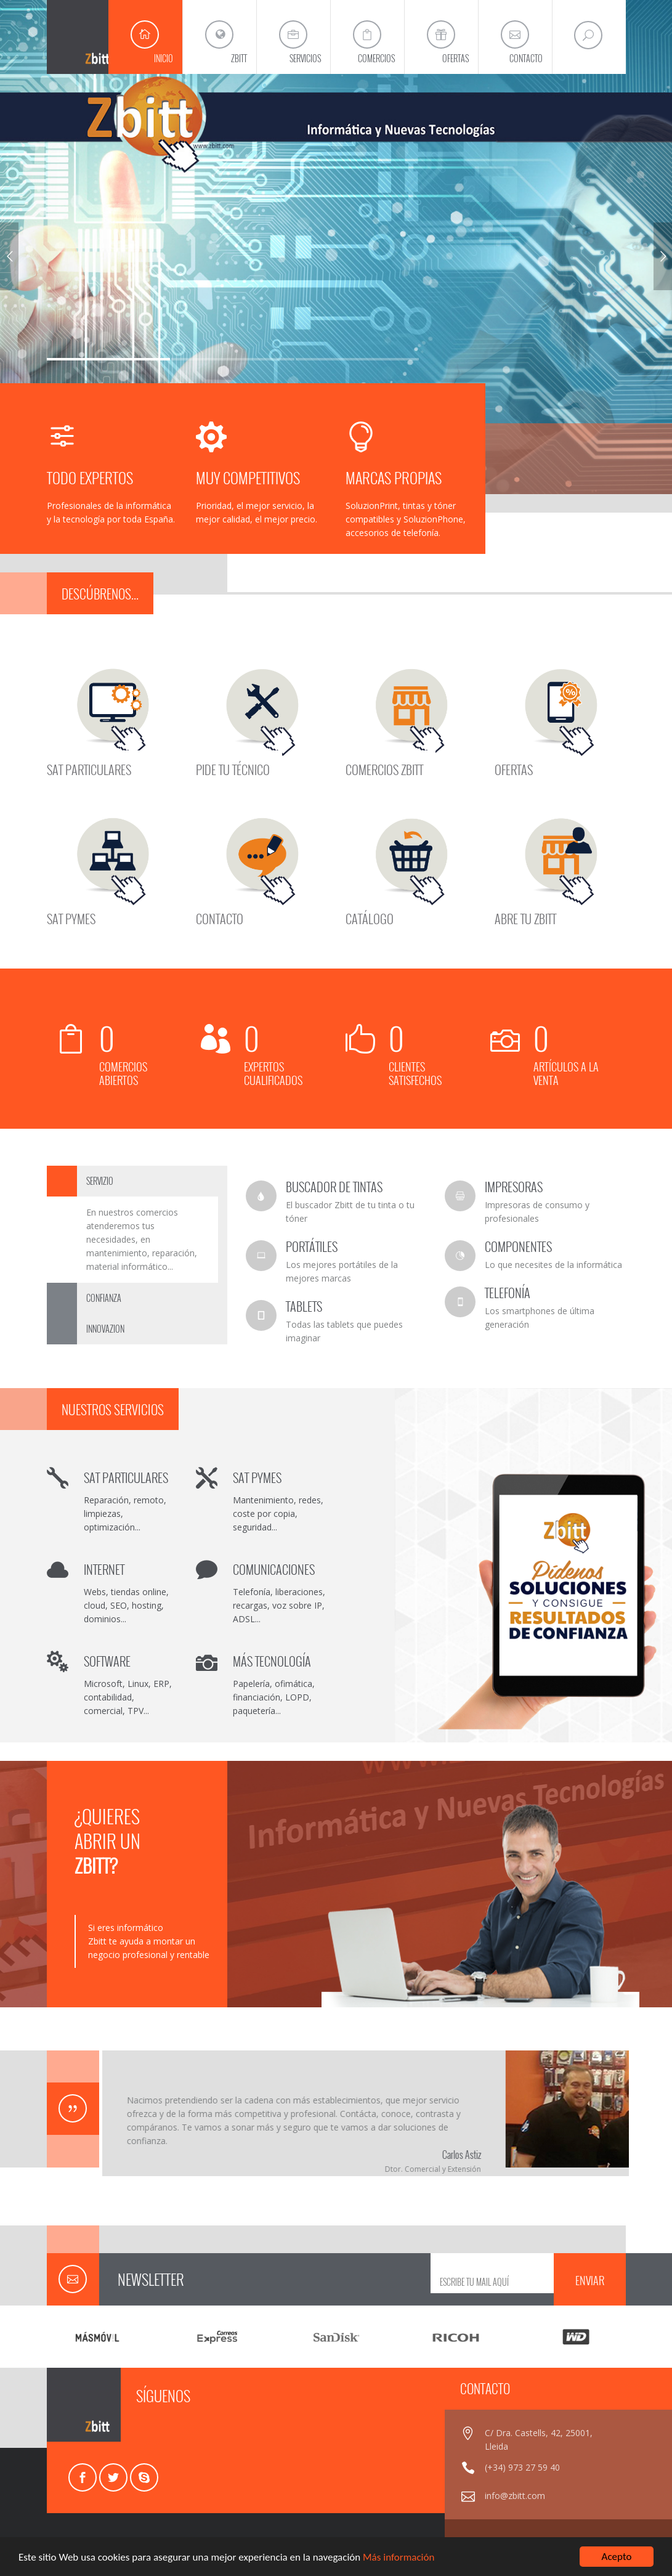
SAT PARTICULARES (89, 768)
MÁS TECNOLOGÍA (272, 1661)
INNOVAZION (105, 1328)
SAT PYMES (71, 917)
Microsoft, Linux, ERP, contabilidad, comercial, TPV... (128, 1697)
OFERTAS (514, 768)
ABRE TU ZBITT (525, 917)
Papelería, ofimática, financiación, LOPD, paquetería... (274, 1697)
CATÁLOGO (370, 917)
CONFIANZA (103, 1297)
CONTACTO (219, 917)
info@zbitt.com (515, 2495)
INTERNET (104, 1569)
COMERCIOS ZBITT (384, 768)
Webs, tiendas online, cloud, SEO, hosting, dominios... (126, 1605)
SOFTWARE (107, 1661)
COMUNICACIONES (274, 1569)
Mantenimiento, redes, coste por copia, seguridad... (278, 1513)
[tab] (137, 1181)
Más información (398, 2557)
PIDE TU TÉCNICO (233, 768)
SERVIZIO (99, 1180)
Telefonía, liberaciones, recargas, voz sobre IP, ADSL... (279, 1605)
